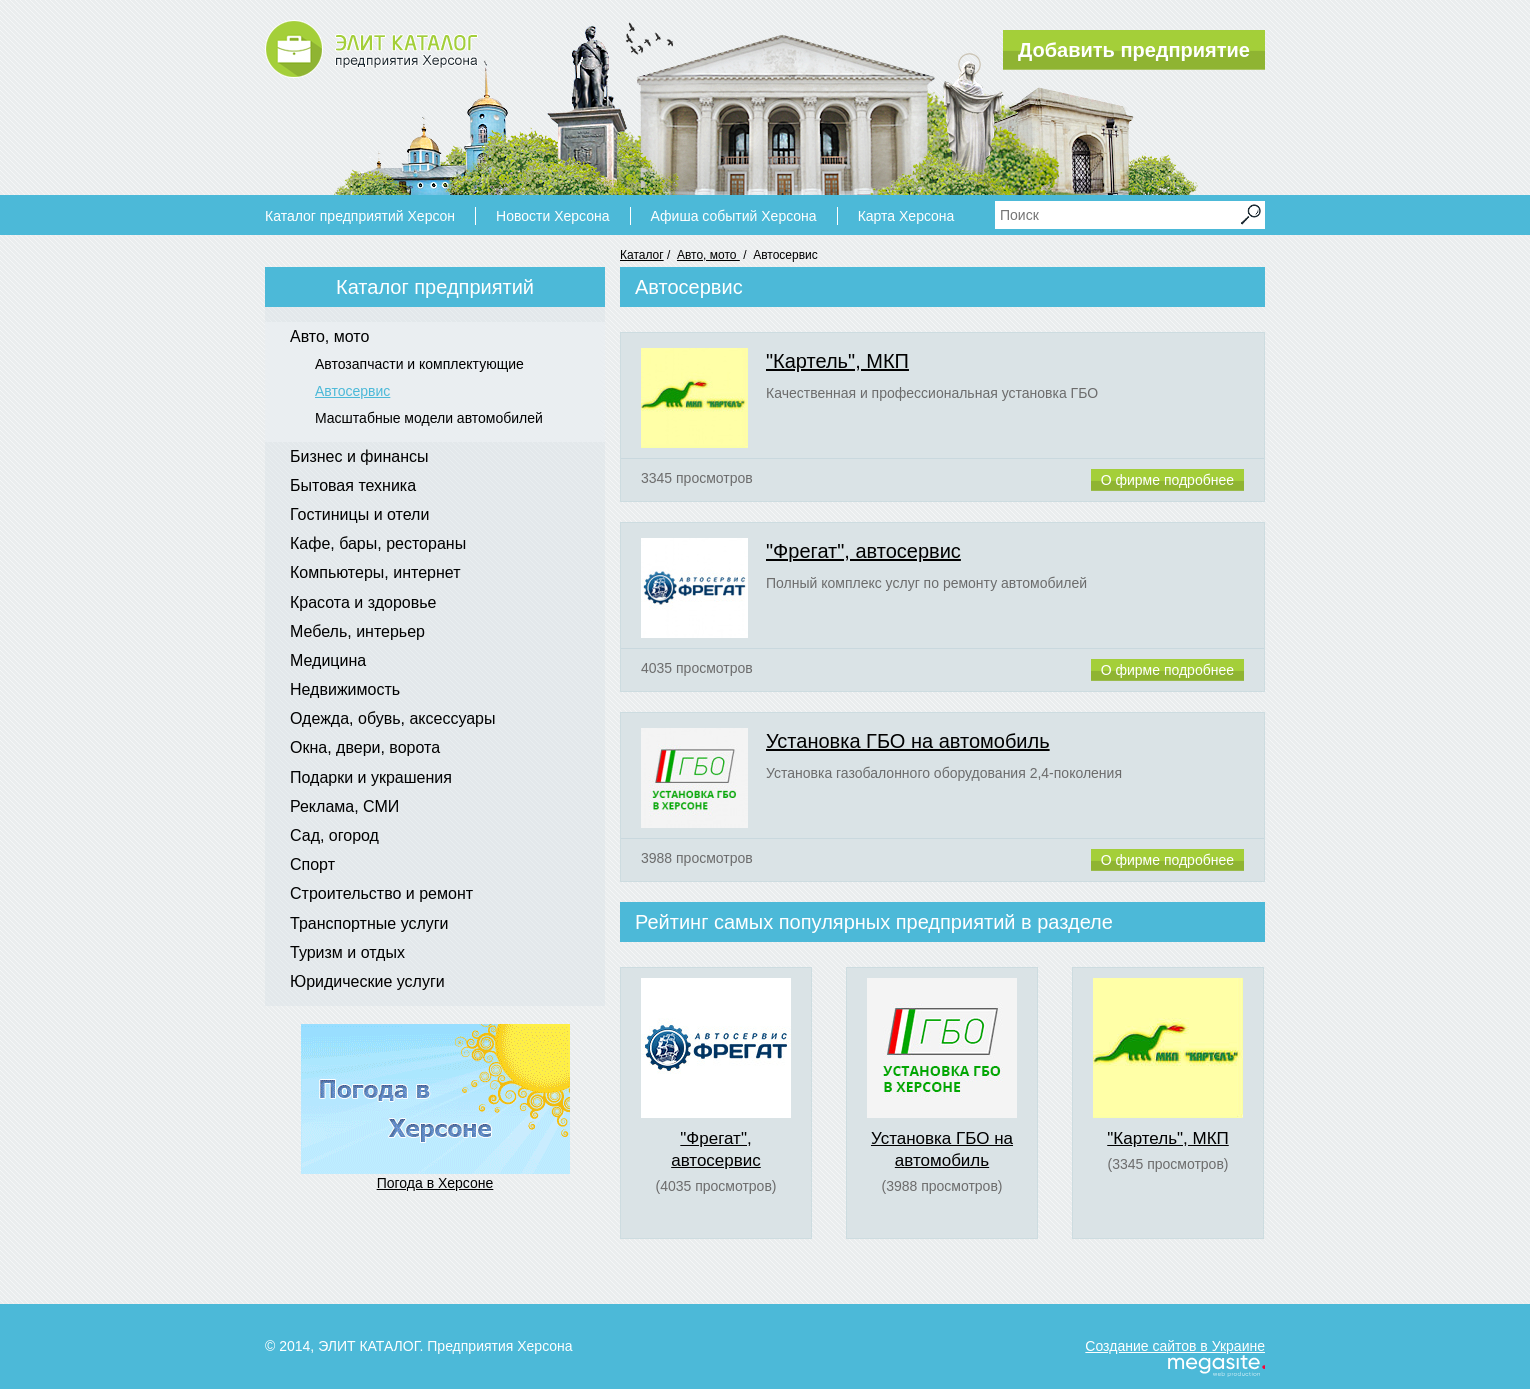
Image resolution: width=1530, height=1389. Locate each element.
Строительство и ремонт (381, 893)
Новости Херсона (552, 216)
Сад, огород (334, 835)
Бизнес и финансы (359, 456)
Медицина (328, 660)
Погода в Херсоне (435, 1183)
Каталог (642, 255)
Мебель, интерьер (357, 631)
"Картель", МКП (837, 361)
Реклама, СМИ (344, 806)
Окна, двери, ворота (365, 747)
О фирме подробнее (1167, 480)
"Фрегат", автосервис (863, 551)
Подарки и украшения (371, 777)
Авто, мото (708, 255)
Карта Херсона (906, 216)
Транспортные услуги (369, 923)
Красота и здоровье (363, 602)
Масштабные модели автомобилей (429, 418)
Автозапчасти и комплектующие (419, 364)
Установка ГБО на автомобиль (908, 741)
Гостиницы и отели (359, 514)
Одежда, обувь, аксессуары (393, 718)
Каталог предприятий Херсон (360, 216)
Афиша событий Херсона (734, 216)
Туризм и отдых (347, 952)
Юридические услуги (367, 981)
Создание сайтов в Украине (1175, 1346)
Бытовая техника (353, 485)
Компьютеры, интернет (375, 572)
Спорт (312, 864)
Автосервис (352, 391)
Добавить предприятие (1134, 50)
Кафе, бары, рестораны (378, 543)
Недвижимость (345, 689)
